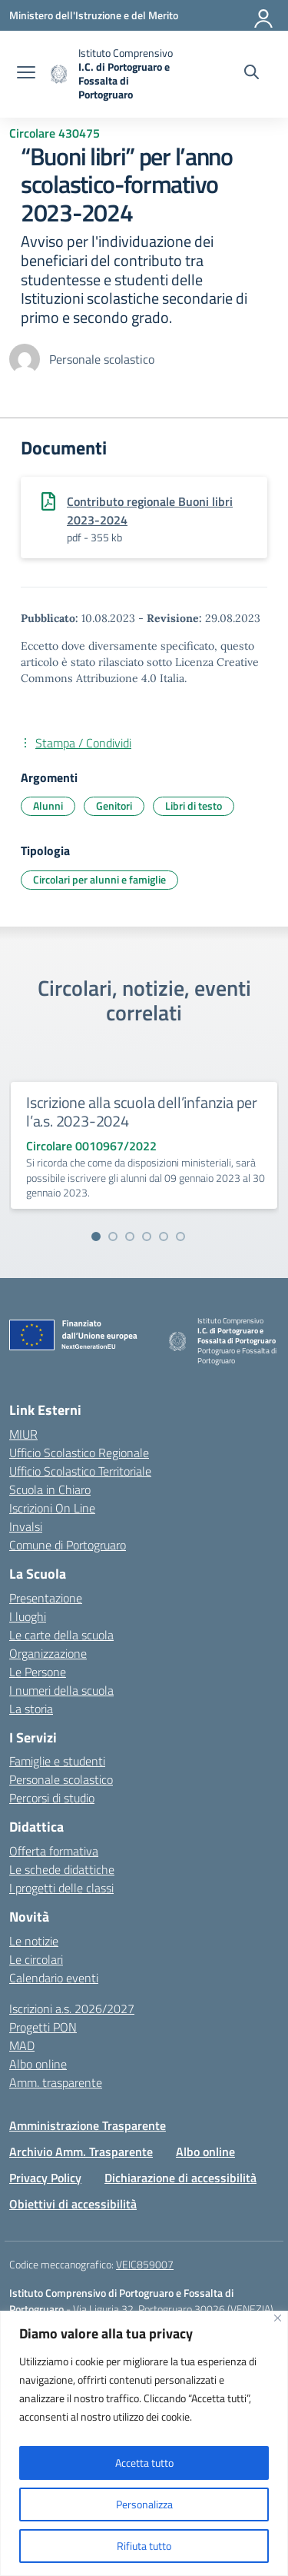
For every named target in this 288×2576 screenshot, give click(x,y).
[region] (144, 2443)
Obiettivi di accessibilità (73, 2204)
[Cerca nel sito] (251, 74)
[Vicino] (277, 2318)
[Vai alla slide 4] (146, 1236)
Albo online (38, 2064)
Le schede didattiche (61, 1869)
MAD (22, 2045)
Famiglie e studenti (57, 1761)
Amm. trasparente (55, 2082)
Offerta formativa (53, 1851)
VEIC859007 (145, 2264)
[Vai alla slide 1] (96, 1236)
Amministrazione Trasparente (87, 2125)
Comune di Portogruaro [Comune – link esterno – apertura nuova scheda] (67, 1545)
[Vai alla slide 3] (129, 1236)
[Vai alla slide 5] (163, 1236)
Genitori (114, 805)
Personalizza (144, 2504)
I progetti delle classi (61, 1888)
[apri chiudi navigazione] (26, 74)
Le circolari (36, 1959)
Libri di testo (193, 805)
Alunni (48, 805)
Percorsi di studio (51, 1798)
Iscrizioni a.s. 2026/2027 (71, 2008)
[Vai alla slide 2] (113, 1236)
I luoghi (27, 1616)
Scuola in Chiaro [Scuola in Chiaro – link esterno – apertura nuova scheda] (50, 1489)
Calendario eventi (53, 1978)
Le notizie (33, 1941)
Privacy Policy (45, 2177)
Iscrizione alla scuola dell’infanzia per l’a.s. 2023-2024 (141, 1111)
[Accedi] (264, 15)
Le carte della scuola (61, 1635)
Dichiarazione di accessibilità (180, 2177)
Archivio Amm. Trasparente (81, 2151)
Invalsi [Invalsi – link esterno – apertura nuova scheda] (25, 1526)
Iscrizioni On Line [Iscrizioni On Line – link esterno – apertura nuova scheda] (52, 1508)
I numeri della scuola (61, 1690)
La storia (31, 1708)
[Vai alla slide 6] (180, 1236)
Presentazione (45, 1598)
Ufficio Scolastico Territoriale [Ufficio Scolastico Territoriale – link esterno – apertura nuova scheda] (80, 1471)
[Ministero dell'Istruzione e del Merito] (93, 15)
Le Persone (37, 1671)
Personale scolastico (61, 1779)
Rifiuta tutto (144, 2546)
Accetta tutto (144, 2463)
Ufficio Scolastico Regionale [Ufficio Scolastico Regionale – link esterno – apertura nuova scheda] (79, 1452)
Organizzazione (48, 1653)
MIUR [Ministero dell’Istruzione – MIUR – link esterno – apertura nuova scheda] (23, 1434)
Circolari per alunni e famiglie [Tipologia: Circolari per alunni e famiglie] (99, 879)
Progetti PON (43, 2027)
